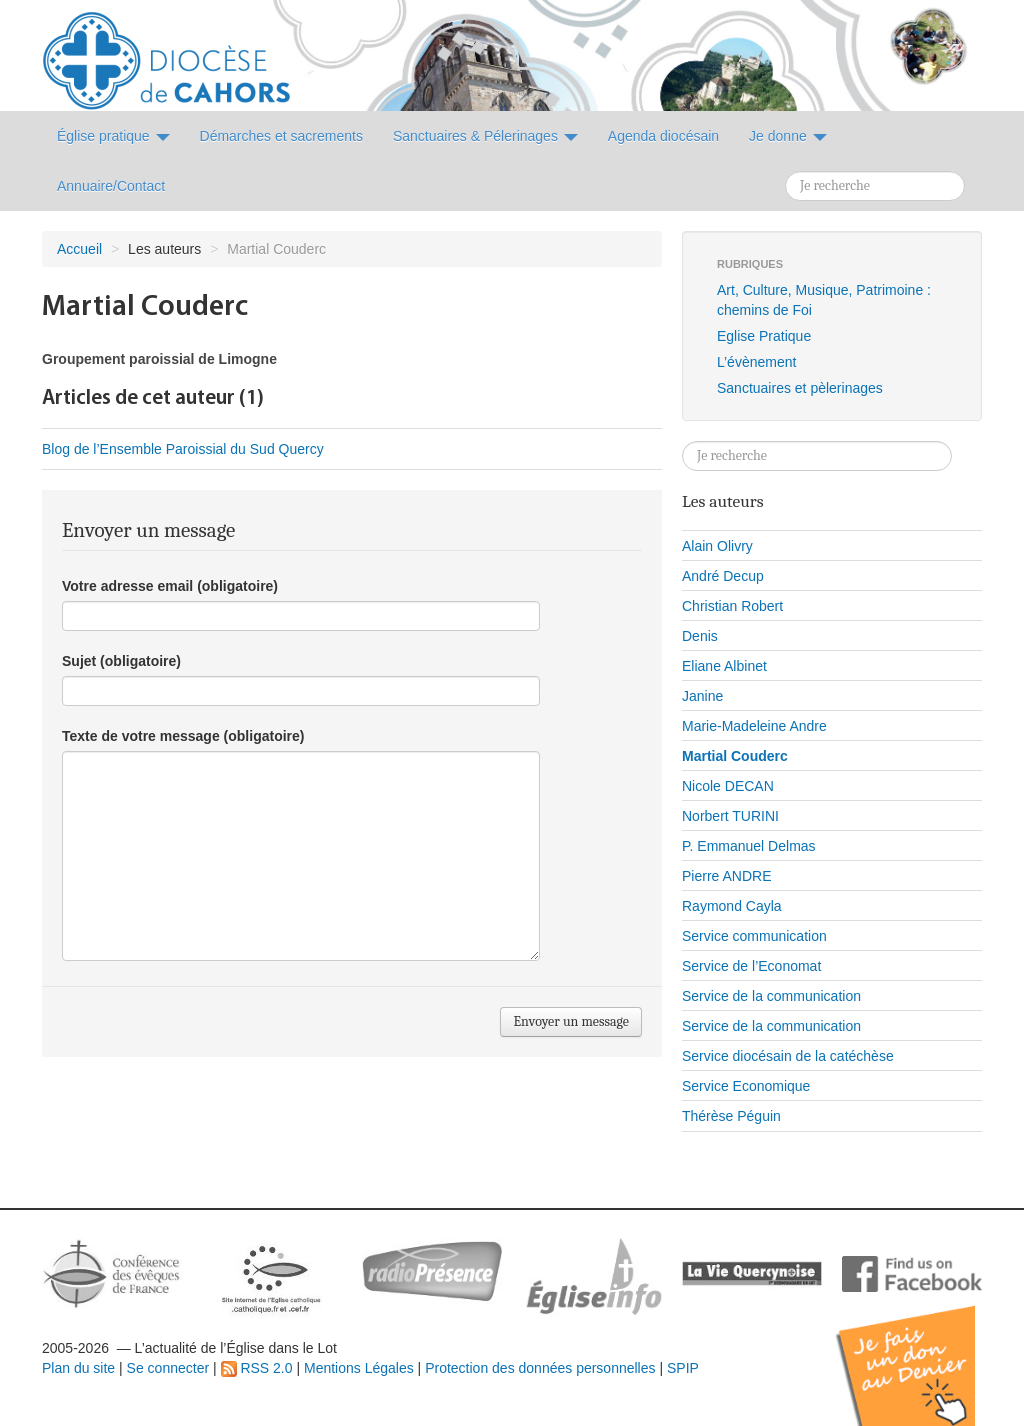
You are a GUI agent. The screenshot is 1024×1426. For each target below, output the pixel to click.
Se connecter (168, 1368)
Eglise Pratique (764, 336)
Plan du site (78, 1368)
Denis (700, 636)
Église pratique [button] (113, 136)
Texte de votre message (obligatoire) (183, 736)
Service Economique (746, 1086)
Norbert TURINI (730, 816)
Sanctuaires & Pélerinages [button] (485, 136)
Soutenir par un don (924, 1350)
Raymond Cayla (732, 906)
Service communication (754, 936)
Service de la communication (771, 996)
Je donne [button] (788, 136)
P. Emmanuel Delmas (749, 846)
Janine (702, 696)
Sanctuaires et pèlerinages (800, 388)
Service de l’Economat (751, 966)
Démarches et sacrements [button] (281, 136)
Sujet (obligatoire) (121, 661)
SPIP (683, 1368)
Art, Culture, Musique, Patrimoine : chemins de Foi (824, 300)
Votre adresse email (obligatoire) (170, 586)
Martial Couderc (735, 756)
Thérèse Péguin (731, 1116)
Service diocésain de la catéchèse (788, 1056)
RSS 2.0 (257, 1368)
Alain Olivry (717, 546)
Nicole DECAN (728, 786)
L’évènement (756, 362)
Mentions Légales (359, 1368)
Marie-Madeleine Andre (754, 726)
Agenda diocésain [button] (663, 136)
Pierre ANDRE (726, 876)
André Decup (723, 576)
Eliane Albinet (724, 666)
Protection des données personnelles (540, 1368)
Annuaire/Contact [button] (111, 186)
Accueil (79, 249)
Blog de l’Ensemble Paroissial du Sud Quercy (183, 449)
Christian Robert (732, 606)
